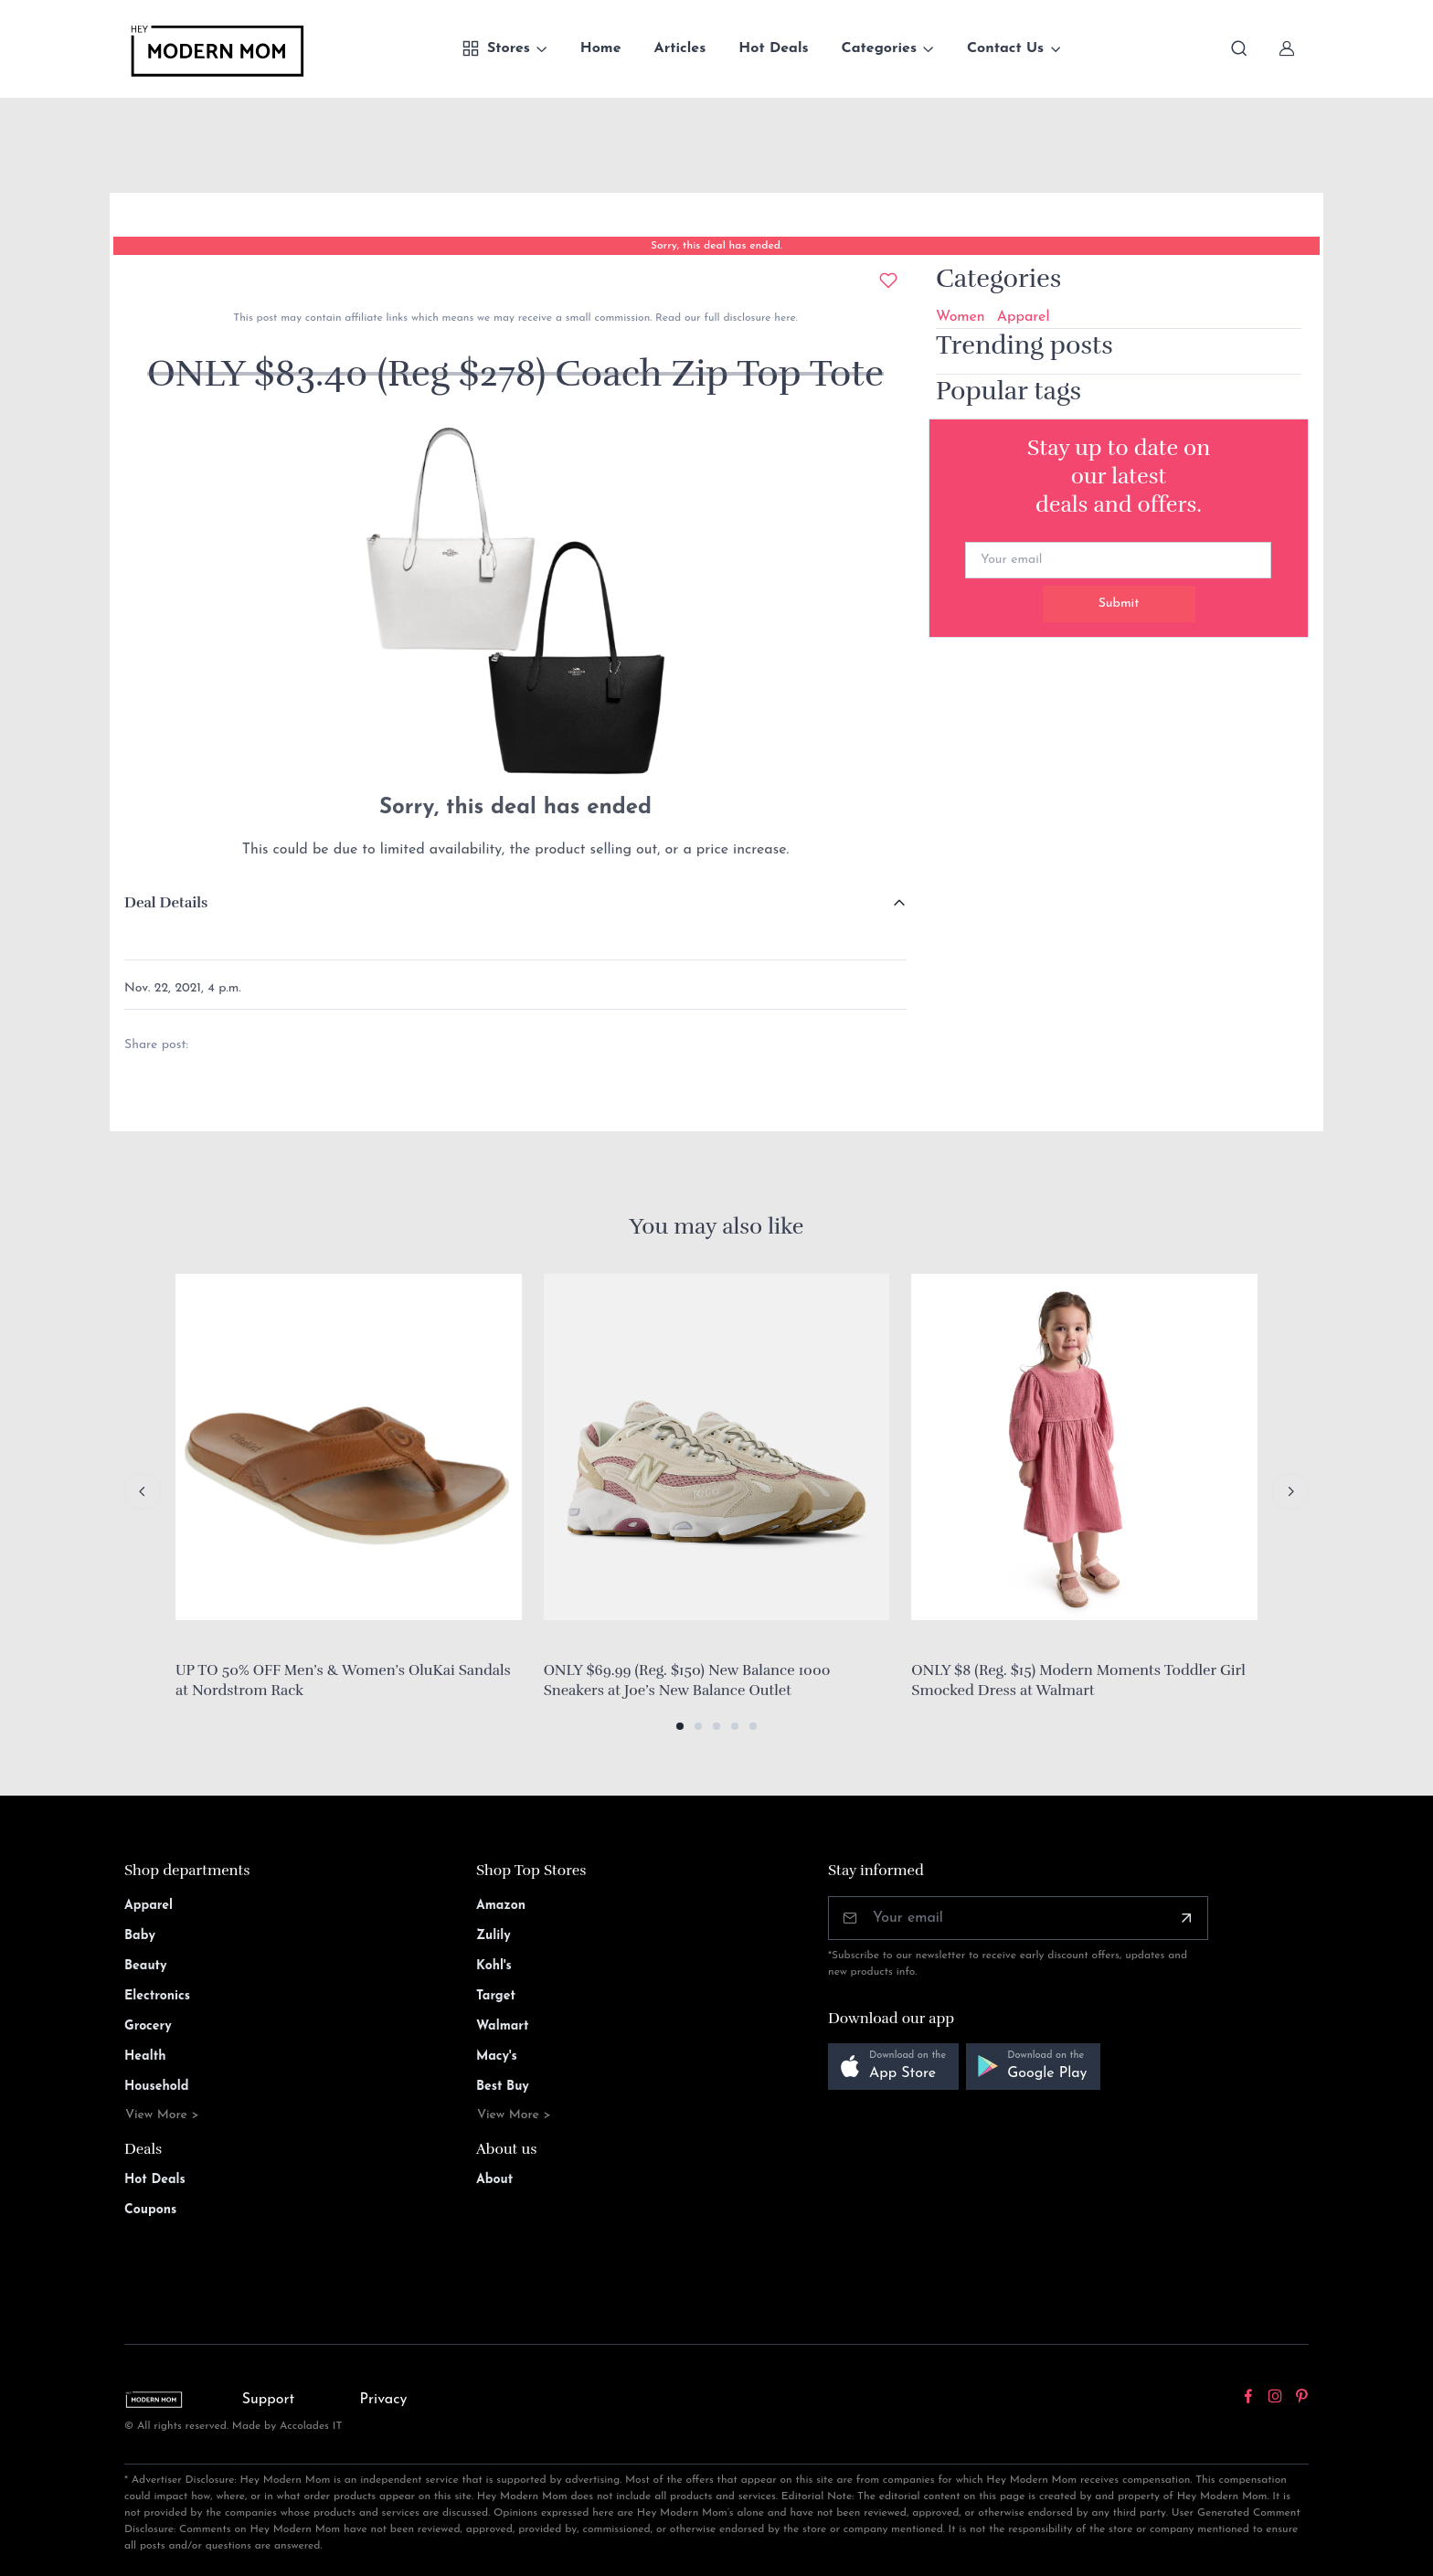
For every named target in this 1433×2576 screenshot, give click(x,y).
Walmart (502, 2026)
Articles (680, 48)
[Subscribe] (1186, 1918)
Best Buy (502, 2087)
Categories (880, 48)
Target (495, 1996)
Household (156, 2087)
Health (144, 2056)
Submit (1119, 603)
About (494, 2180)
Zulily (493, 1936)
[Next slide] (1290, 1491)
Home (600, 48)
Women (960, 317)
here (782, 318)
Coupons (150, 2210)
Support (268, 2399)
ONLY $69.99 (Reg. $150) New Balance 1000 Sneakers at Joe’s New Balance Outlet (687, 1680)
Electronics (157, 1996)
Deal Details (165, 903)
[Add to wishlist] (888, 280)
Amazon (500, 1906)
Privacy (384, 2399)
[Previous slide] (142, 1491)
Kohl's (494, 1966)
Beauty (145, 1966)
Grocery (148, 2026)
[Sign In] (1287, 48)
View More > (162, 2115)
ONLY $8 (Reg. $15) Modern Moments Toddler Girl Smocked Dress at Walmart (1078, 1680)
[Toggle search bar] (1239, 48)
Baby (139, 1936)
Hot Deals (773, 48)
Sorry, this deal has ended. (716, 245)
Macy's (496, 2056)
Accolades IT (311, 2426)
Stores (496, 48)
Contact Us (1005, 48)
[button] (680, 1726)
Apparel (1023, 317)
